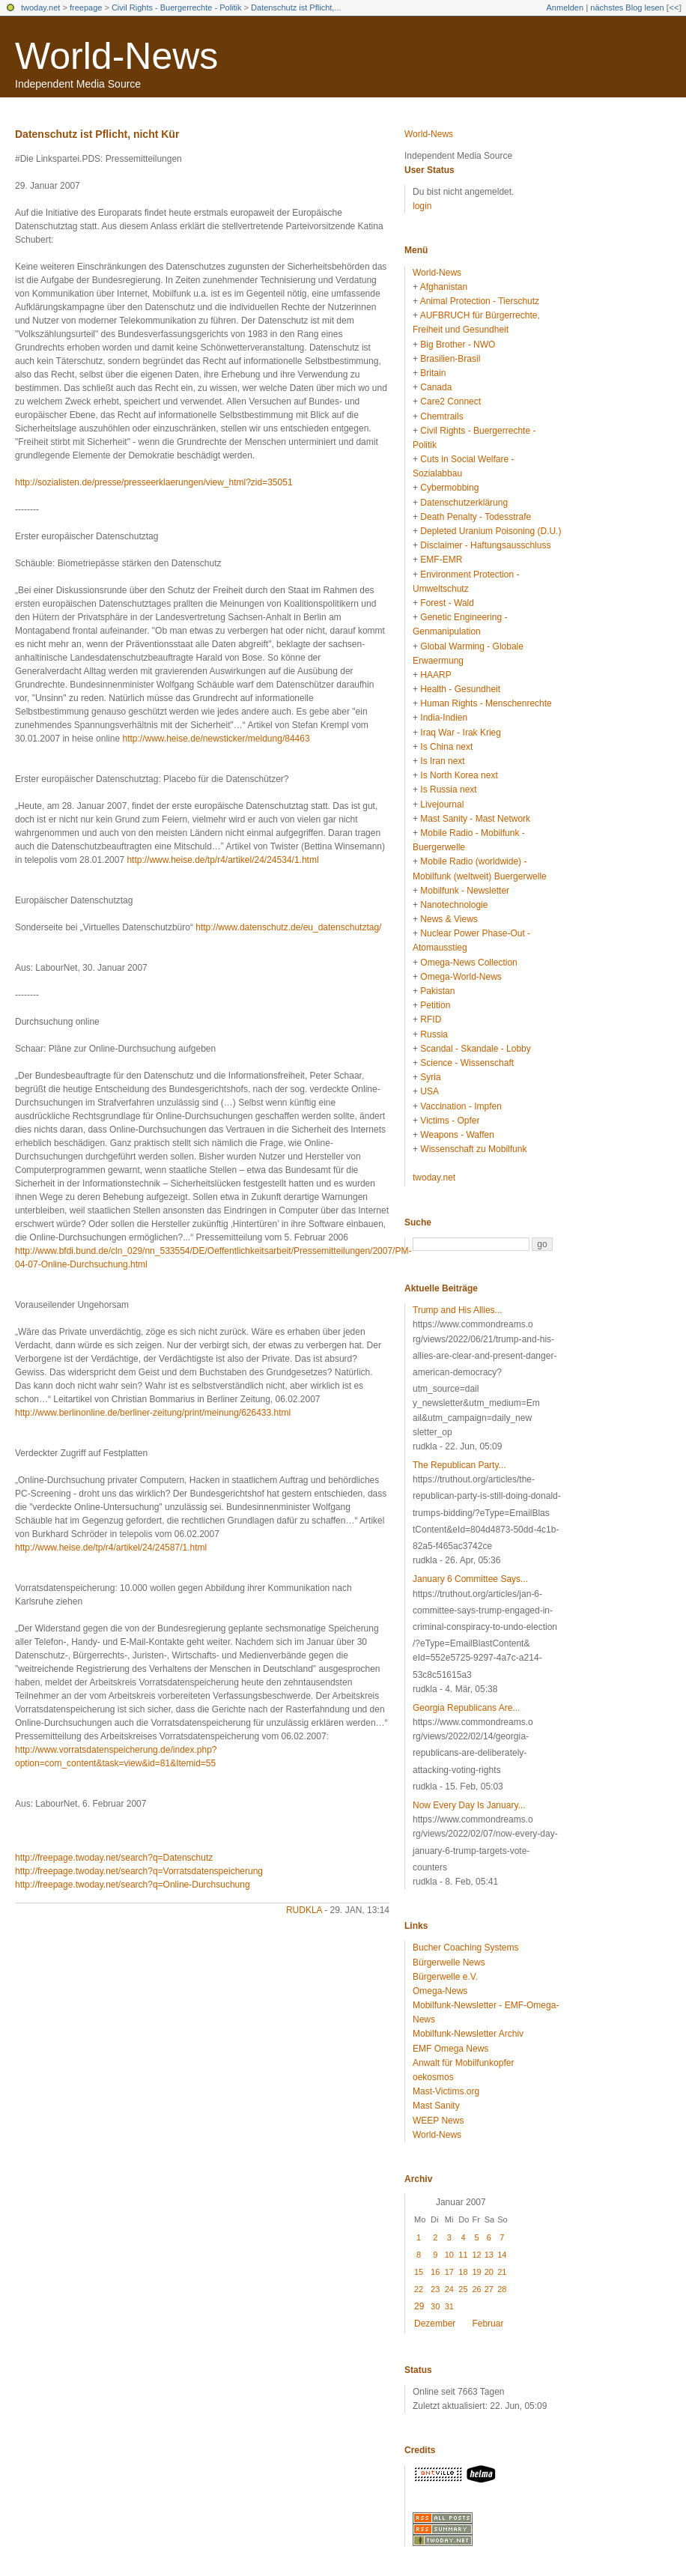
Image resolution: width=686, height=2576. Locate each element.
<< (674, 7)
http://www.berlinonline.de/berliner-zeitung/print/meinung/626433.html (153, 1412)
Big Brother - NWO (457, 344)
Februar (487, 2323)
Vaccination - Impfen (461, 1106)
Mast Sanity (436, 2105)
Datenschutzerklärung (464, 502)
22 (418, 2289)
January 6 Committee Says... (470, 1579)
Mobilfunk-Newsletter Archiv (468, 2033)
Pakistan (437, 991)
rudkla (304, 1910)
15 (418, 2271)
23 (435, 2289)
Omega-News (440, 1991)
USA (429, 1091)
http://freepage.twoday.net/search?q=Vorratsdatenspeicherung (139, 1871)
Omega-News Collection (468, 962)
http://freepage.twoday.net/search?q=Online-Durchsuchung (132, 1884)
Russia (434, 1034)
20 (489, 2271)
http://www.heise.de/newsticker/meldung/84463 (215, 738)
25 (462, 2289)
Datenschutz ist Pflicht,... (296, 7)
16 (435, 2271)
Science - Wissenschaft (467, 1063)
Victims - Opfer (449, 1120)
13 (489, 2254)
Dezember (434, 2323)
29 (419, 2306)
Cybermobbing (449, 487)
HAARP (435, 675)
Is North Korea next (458, 775)
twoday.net (40, 7)
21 (501, 2271)
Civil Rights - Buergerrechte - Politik (177, 7)
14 (501, 2254)
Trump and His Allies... (458, 1310)
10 (449, 2254)
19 (476, 2271)
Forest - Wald (447, 603)
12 (476, 2254)
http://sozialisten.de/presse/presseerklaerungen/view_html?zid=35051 (154, 482)
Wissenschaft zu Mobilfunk (473, 1149)
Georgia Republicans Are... (466, 1708)
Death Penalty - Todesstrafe (475, 517)
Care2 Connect (450, 401)
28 (501, 2289)
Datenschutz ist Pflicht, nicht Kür (97, 134)
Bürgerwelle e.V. (445, 1977)
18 (462, 2271)
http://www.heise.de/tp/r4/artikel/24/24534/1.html (222, 860)
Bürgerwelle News (449, 1962)
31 (449, 2306)
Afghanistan (443, 287)
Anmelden (565, 7)
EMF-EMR (441, 559)
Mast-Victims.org (446, 2091)
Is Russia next (448, 789)
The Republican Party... (459, 1465)
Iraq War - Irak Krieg (460, 732)
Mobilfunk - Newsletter (464, 890)
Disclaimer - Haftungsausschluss (485, 545)
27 (489, 2289)
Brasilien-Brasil (450, 359)
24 (449, 2289)
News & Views (448, 919)
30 (435, 2306)
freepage (86, 7)
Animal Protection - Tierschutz (479, 301)
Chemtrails (441, 416)
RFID (430, 1019)
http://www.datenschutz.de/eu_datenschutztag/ (288, 927)
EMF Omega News (450, 2048)
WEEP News (438, 2120)
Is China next (446, 747)
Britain (433, 373)
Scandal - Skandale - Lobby (475, 1048)
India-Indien (443, 717)
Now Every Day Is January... (469, 1805)
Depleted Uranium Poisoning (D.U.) (490, 531)
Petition (435, 1005)
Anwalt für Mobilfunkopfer (463, 2063)
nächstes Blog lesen (627, 7)
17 (449, 2271)
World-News (116, 56)
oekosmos (433, 2077)
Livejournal (442, 804)
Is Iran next (442, 761)
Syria (430, 1077)
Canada (436, 387)
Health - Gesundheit (460, 689)
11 (462, 2254)
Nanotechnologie (454, 905)
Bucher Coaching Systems (465, 1947)
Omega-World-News (460, 977)
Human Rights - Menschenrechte (485, 703)
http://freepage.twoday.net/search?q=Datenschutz (114, 1857)
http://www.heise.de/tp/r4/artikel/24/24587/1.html (111, 1547)
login (422, 206)
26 (476, 2289)
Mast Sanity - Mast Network (475, 818)
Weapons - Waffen (457, 1135)
